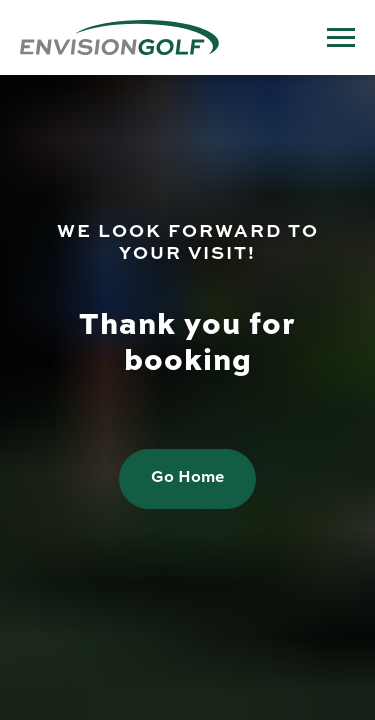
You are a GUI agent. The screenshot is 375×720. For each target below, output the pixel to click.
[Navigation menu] (341, 38)
